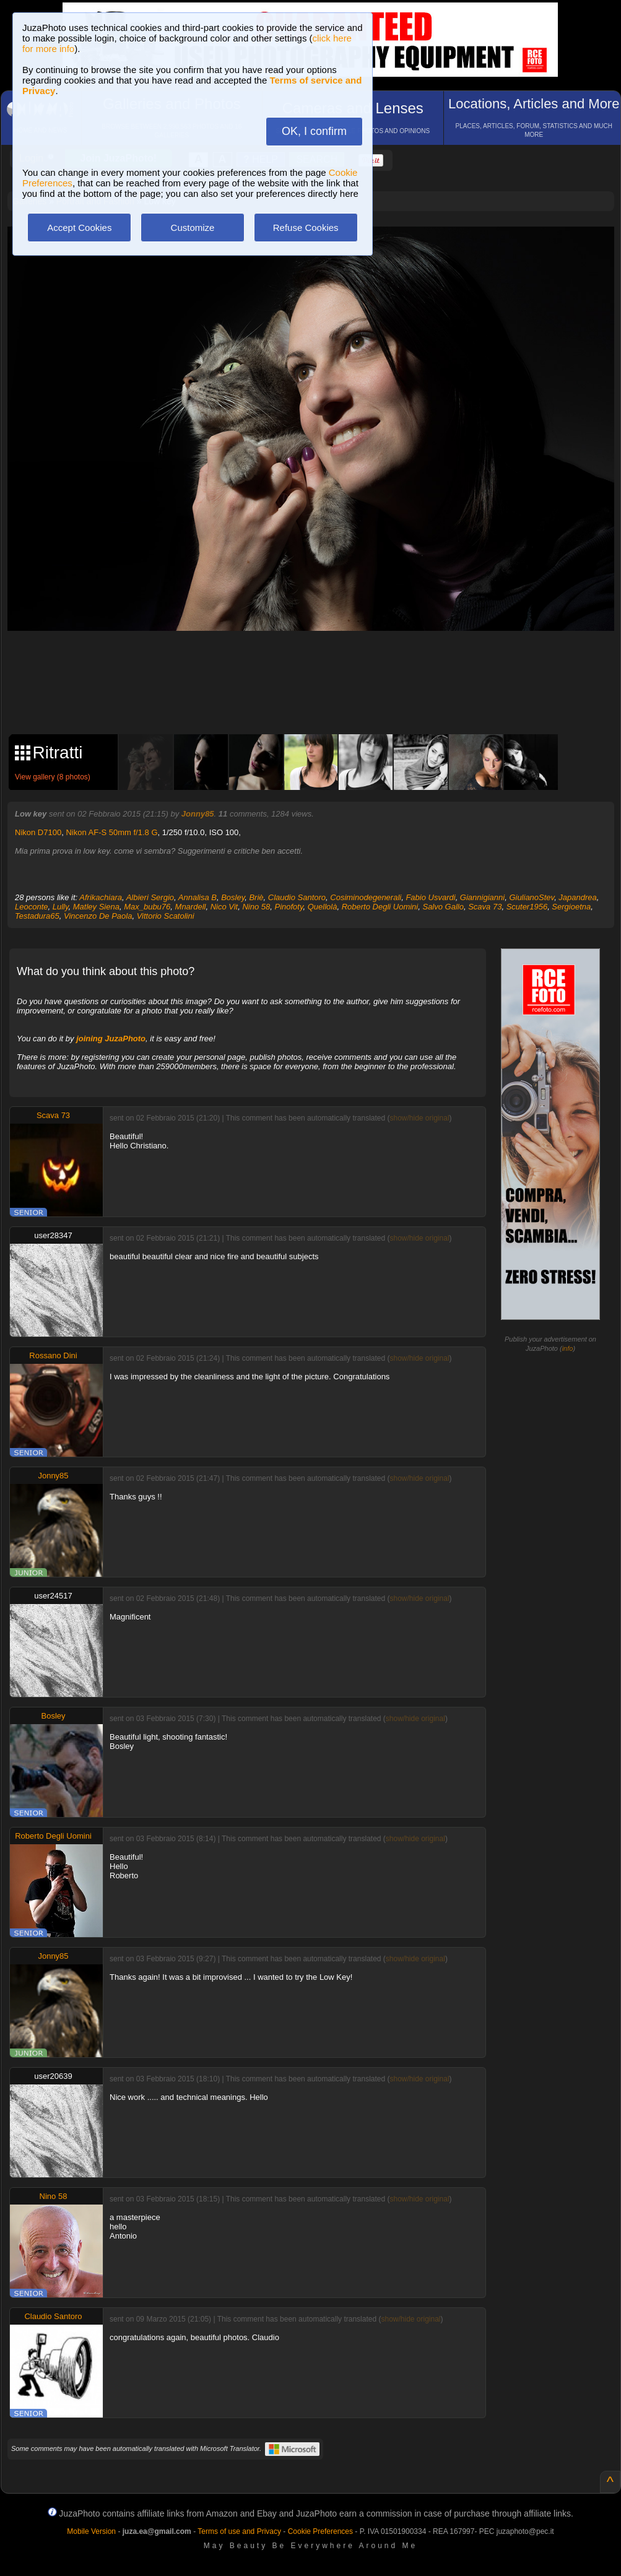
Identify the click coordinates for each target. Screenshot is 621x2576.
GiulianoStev (531, 897)
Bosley (233, 897)
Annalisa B (197, 897)
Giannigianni (482, 897)
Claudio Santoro (297, 897)
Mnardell (190, 906)
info (567, 1348)
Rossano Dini (53, 1355)
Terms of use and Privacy (239, 2531)
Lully (61, 906)
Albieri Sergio (150, 897)
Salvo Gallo (442, 906)
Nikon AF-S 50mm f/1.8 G (111, 832)
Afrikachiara (100, 897)
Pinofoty (288, 906)
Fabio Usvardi (430, 897)
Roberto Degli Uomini (380, 906)
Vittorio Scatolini (165, 916)
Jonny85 (197, 813)
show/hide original (419, 1118)
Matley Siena (96, 906)
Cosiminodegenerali (365, 897)
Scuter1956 (527, 906)
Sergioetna (571, 906)
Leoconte (31, 906)
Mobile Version (91, 2531)
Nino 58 (256, 906)
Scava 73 (485, 906)
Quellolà (322, 906)
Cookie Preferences (320, 2531)
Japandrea (577, 897)
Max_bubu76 (147, 906)
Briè (256, 897)
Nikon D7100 (38, 832)
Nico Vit (224, 906)
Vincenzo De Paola (98, 916)
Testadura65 (37, 916)
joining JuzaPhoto (110, 1038)
